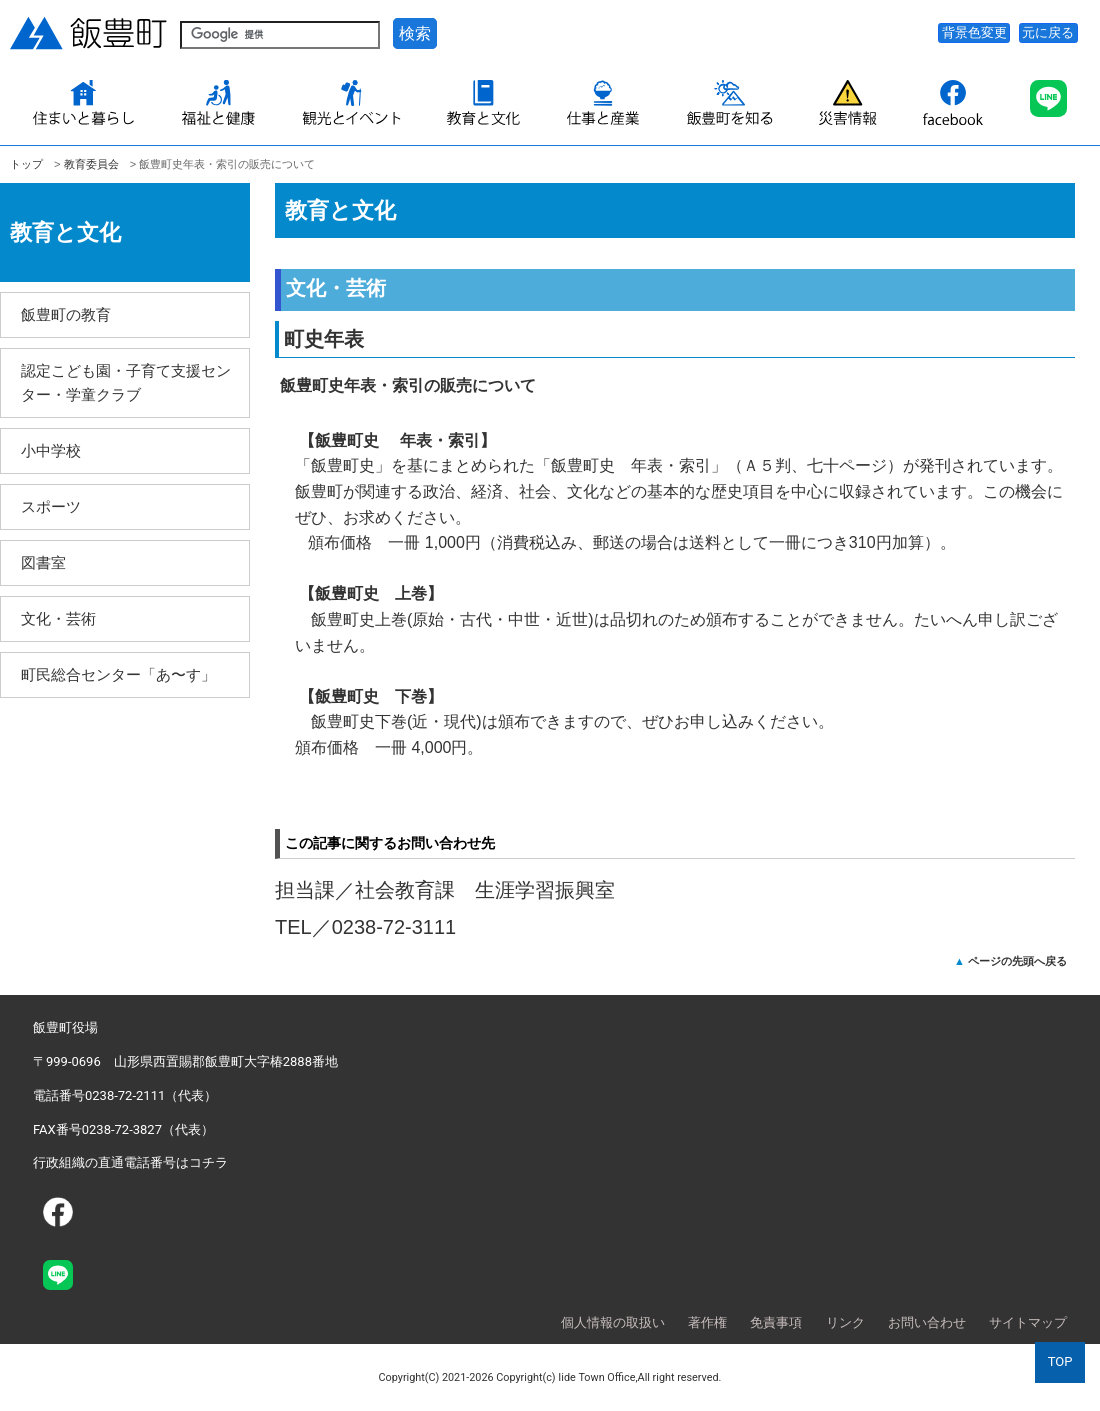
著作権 (707, 1322)
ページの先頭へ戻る (1017, 961)
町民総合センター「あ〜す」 (118, 674)
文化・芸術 (58, 618)
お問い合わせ (927, 1322)
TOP (1060, 1361)
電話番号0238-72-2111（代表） (125, 1095)
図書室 (43, 562)
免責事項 (776, 1322)
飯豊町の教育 (66, 314)
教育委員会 (91, 164)
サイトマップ (1028, 1322)
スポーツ (51, 506)
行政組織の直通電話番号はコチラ (130, 1162)
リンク (845, 1322)
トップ (26, 164)
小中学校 (51, 450)
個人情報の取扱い (613, 1322)
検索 (415, 33)
